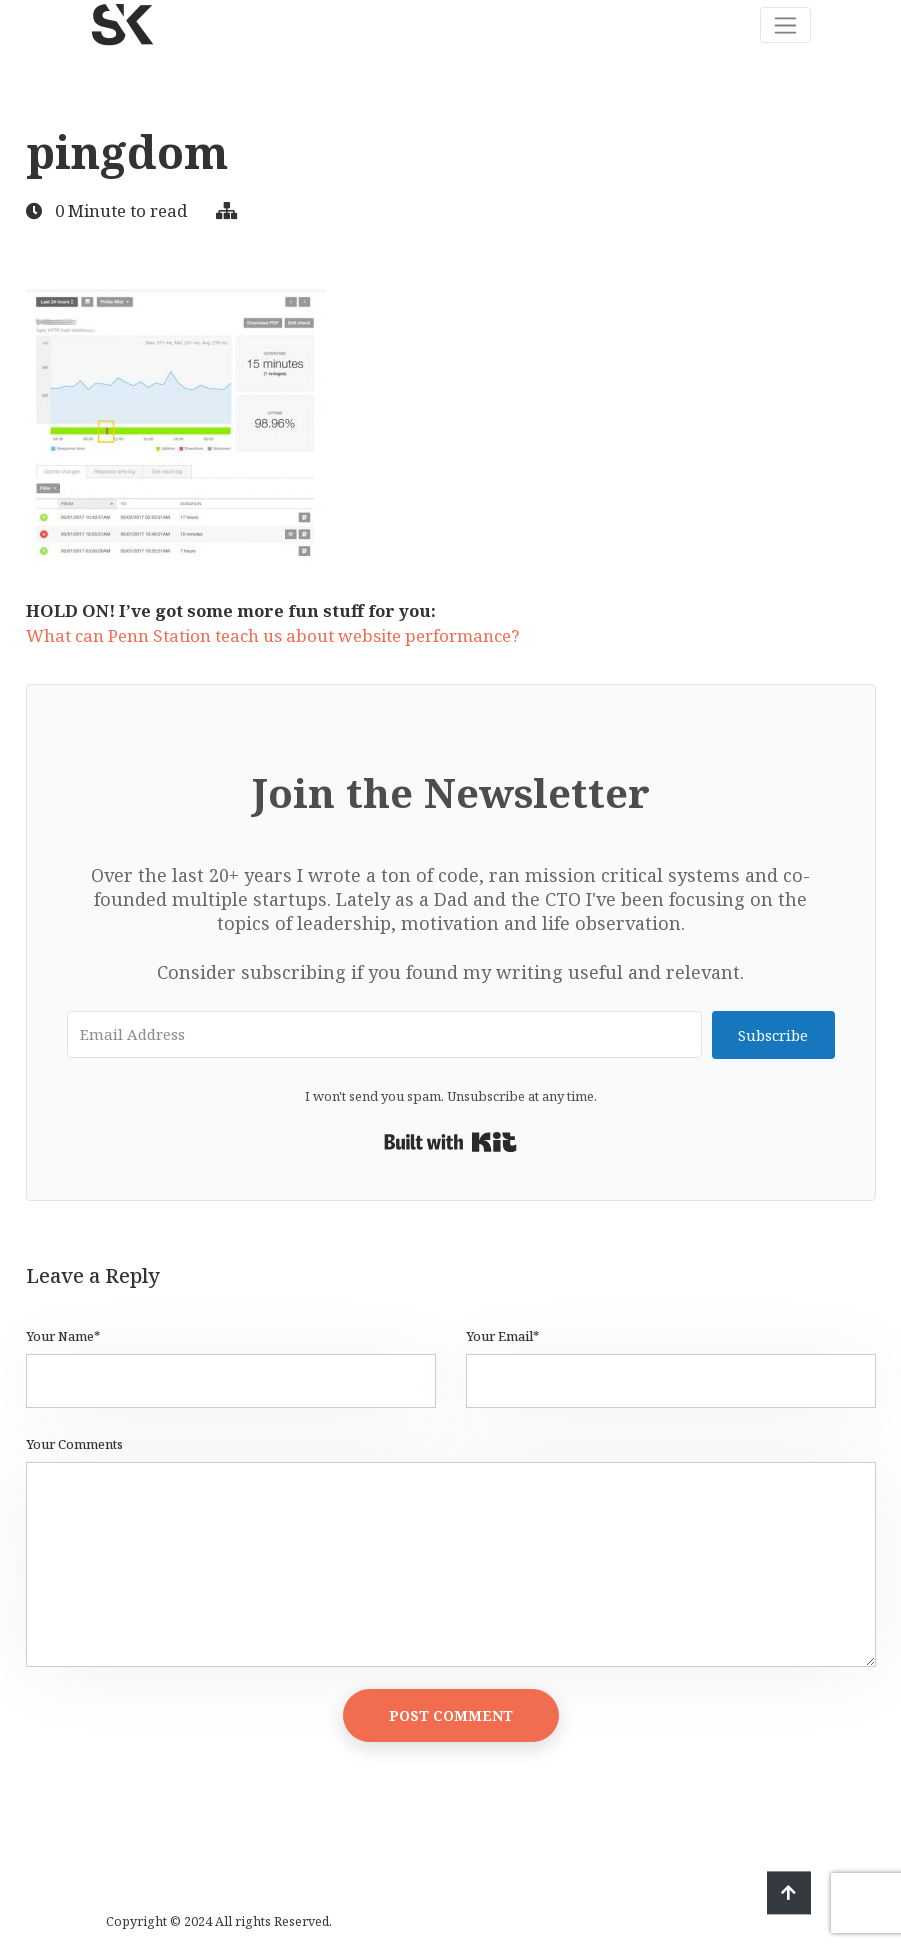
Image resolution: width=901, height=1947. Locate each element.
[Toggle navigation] (785, 25)
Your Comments (74, 1444)
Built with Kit (450, 1142)
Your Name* (63, 1336)
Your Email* (502, 1336)
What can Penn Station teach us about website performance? (272, 635)
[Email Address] (385, 1034)
